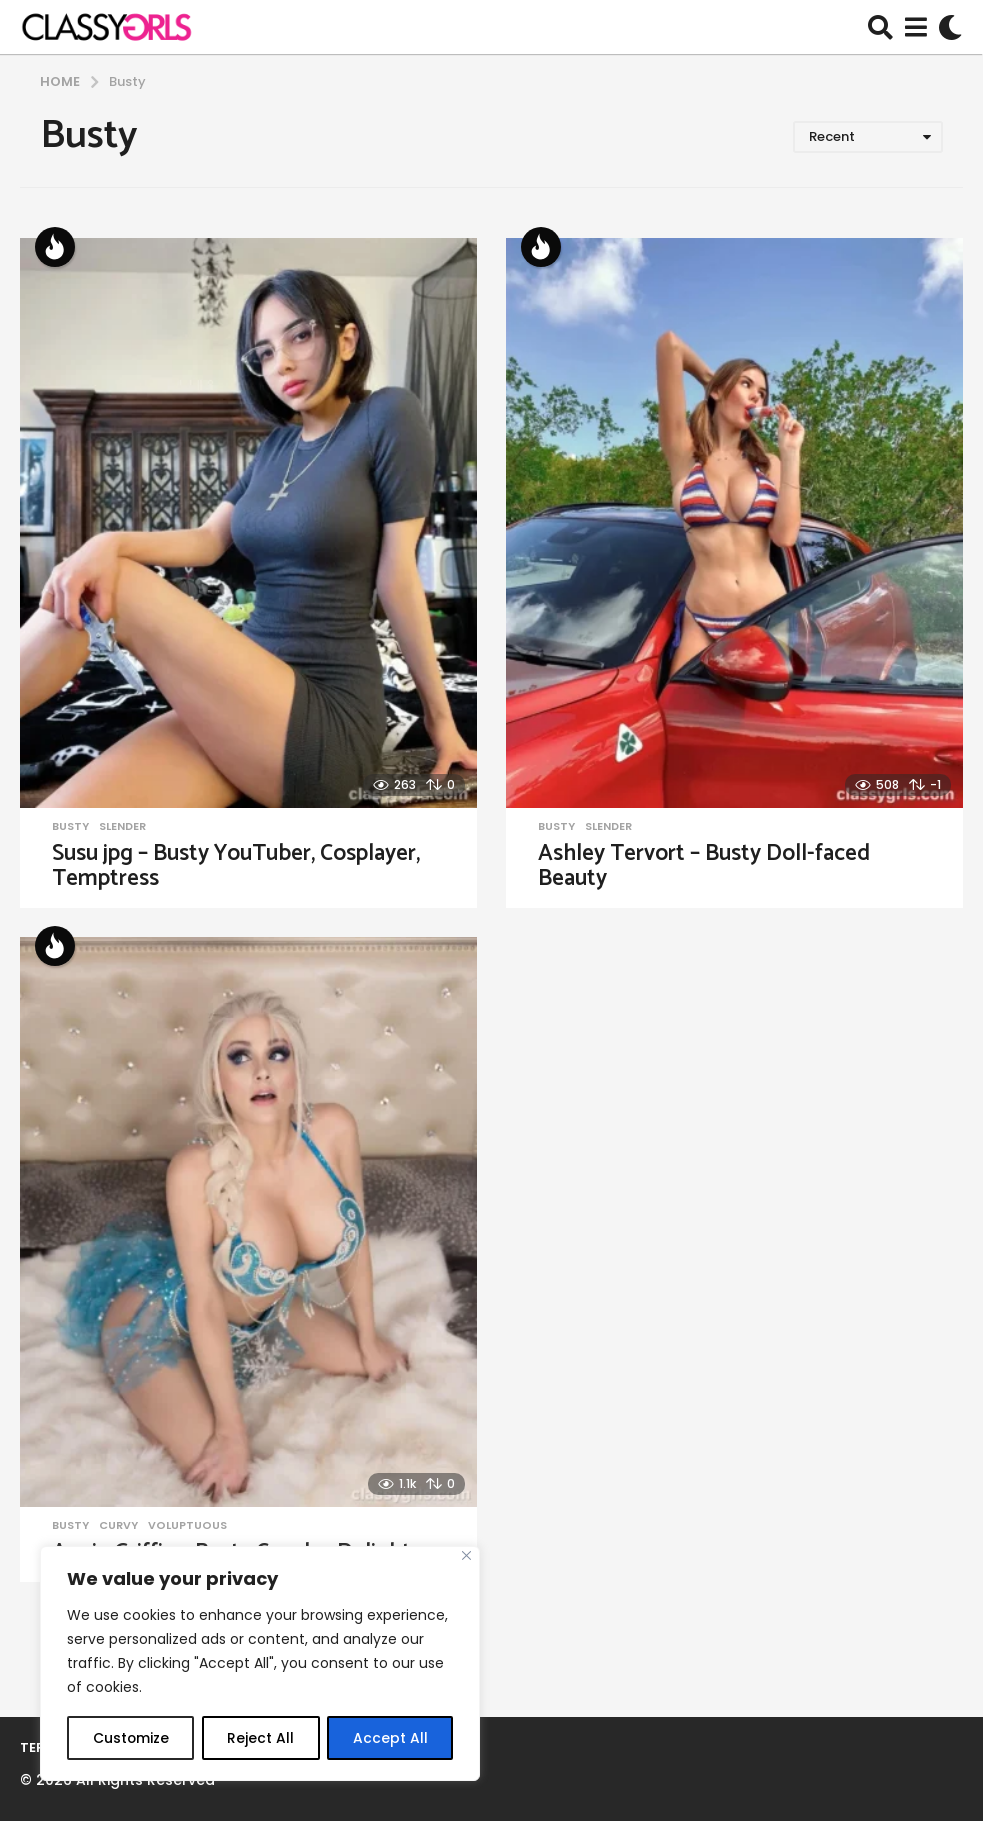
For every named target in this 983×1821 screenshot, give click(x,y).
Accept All (390, 1738)
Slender (122, 826)
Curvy (118, 1525)
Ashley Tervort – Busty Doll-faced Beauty (704, 866)
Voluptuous (187, 1525)
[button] (880, 27)
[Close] (466, 1556)
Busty (70, 826)
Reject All (260, 1738)
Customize (130, 1738)
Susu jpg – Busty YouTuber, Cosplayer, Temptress (236, 866)
